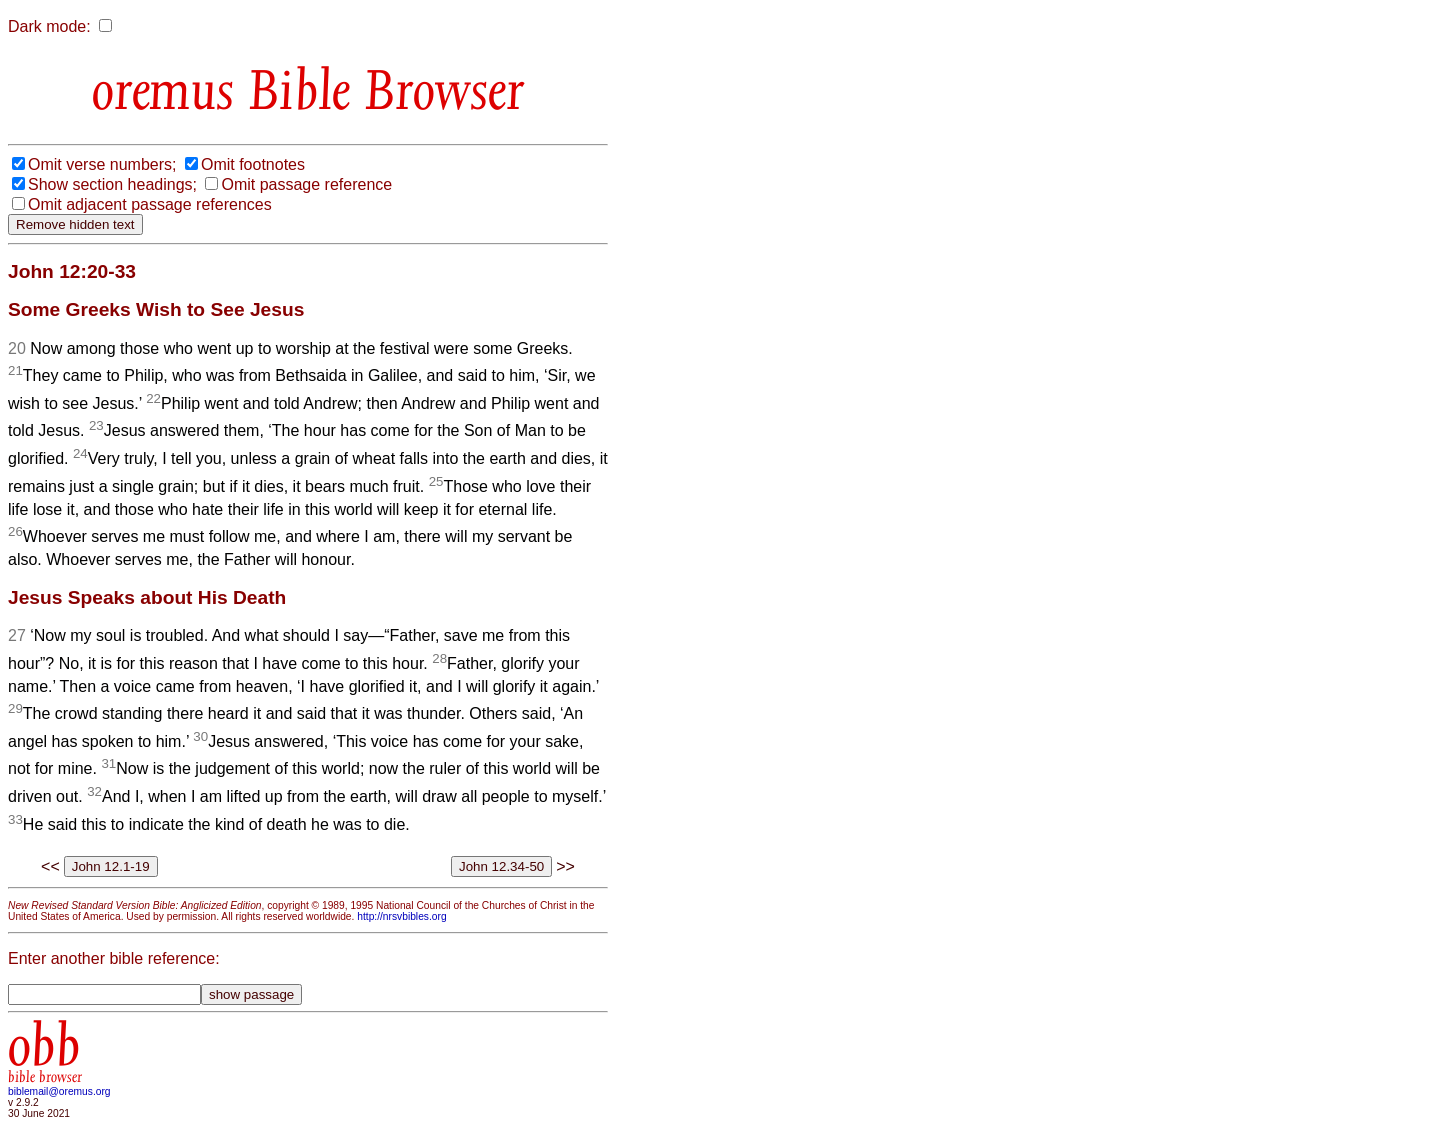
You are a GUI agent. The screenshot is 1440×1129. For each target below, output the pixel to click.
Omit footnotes (253, 164)
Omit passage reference (306, 184)
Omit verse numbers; (102, 164)
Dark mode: (49, 26)
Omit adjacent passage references (150, 204)
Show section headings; (112, 184)
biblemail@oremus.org (59, 1091)
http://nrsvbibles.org (401, 916)
